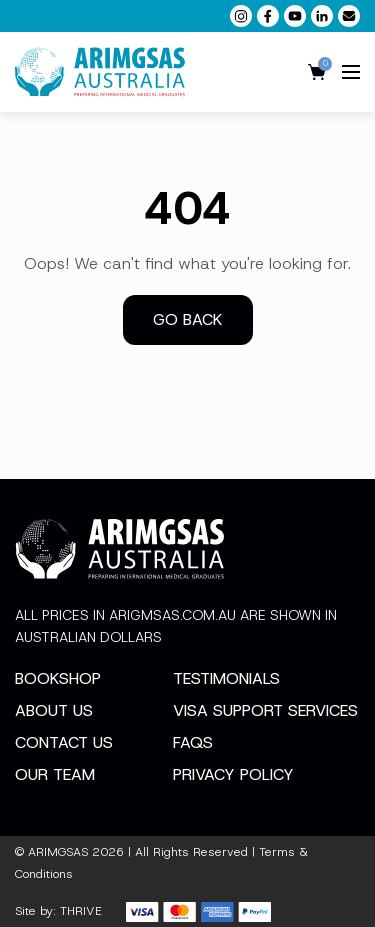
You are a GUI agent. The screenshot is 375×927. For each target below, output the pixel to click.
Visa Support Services (265, 710)
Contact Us (64, 742)
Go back (188, 319)
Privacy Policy (233, 774)
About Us (54, 710)
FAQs (193, 742)
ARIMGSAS (58, 852)
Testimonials (226, 678)
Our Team (55, 774)
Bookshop (58, 678)
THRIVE (81, 911)
